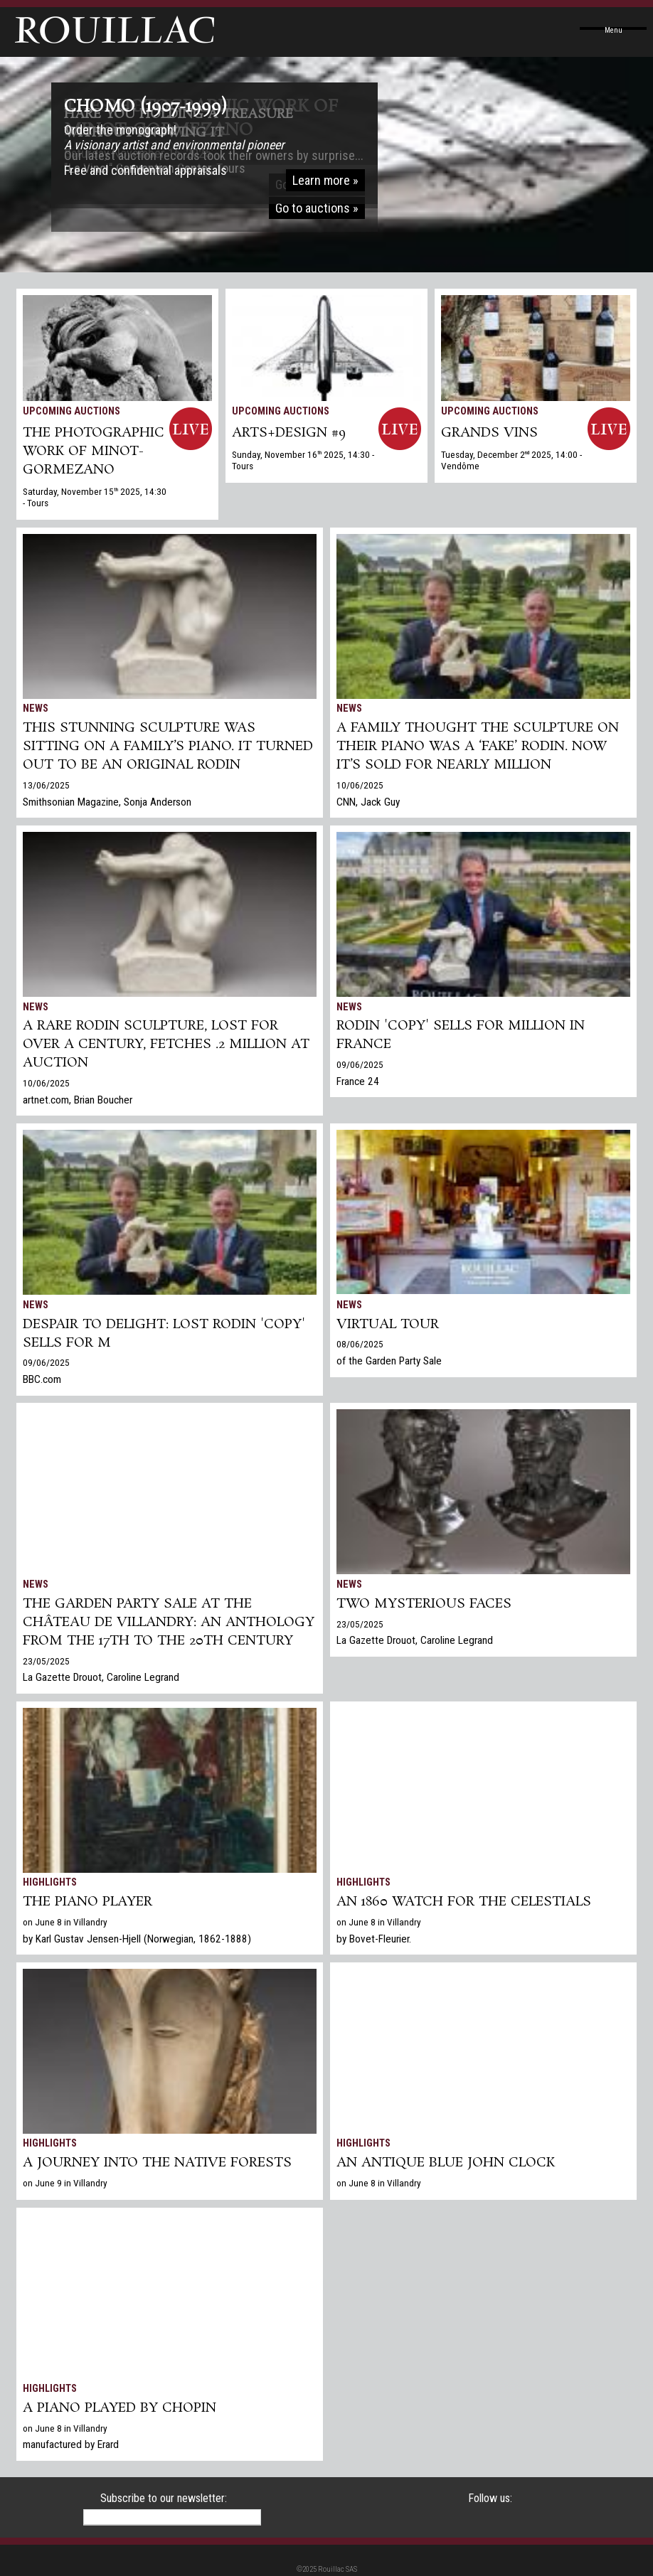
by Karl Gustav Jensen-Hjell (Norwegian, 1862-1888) (137, 1939)
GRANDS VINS (489, 433)
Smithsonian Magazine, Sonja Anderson (107, 802)
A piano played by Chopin (119, 2408)
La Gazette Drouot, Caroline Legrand (101, 1677)
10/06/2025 (359, 785)
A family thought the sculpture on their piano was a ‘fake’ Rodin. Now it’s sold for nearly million (477, 746)
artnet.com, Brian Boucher (77, 1100)
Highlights (50, 1882)
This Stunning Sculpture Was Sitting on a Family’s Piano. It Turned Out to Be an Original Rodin (168, 746)
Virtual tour (387, 1324)
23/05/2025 (46, 1661)
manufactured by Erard (71, 2444)
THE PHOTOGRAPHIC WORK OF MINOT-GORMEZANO (93, 451)
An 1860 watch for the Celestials (463, 1902)
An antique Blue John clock (445, 2163)
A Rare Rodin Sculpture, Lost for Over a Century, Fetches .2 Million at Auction (166, 1044)
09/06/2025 (359, 1064)
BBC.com (42, 1379)
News (35, 708)
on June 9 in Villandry (65, 2182)
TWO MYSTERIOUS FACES (423, 1604)
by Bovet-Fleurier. (373, 1939)
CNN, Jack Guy (368, 802)
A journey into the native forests (157, 2163)
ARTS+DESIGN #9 (289, 433)
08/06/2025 (359, 1344)
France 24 (357, 1081)
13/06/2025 (46, 785)
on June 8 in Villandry (65, 1922)
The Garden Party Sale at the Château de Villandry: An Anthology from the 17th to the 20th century (168, 1622)
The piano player (87, 1902)
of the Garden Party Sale (389, 1360)
